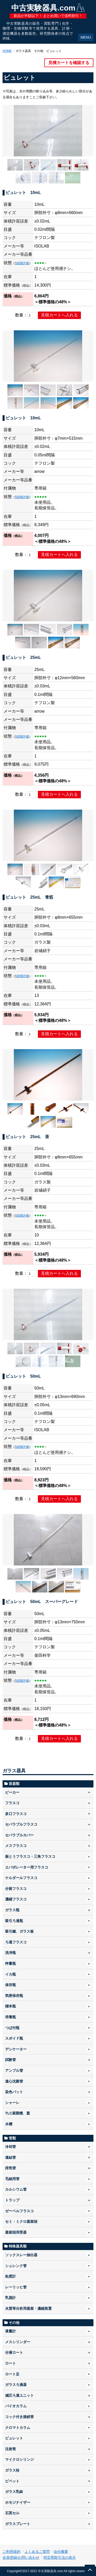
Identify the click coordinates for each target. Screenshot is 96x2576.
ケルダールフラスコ (21, 1878)
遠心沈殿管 (14, 2081)
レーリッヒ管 (16, 2287)
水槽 (8, 2124)
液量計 (10, 2331)
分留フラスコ (16, 1889)
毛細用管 (12, 2179)
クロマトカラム (17, 2427)
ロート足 (12, 2374)
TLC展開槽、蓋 (17, 2113)
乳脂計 (10, 2298)
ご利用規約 (11, 2552)
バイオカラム (16, 2406)
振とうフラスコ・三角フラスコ (30, 1856)
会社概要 (61, 2552)
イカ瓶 (10, 1974)
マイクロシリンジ (19, 2459)
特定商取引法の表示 (60, 2557)
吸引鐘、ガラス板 (19, 1931)
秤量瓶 (10, 1963)
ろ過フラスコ (16, 1942)
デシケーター (16, 2049)
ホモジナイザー (17, 2502)
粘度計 (10, 2276)
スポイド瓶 (14, 2038)
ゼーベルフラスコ (19, 2211)
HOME (7, 51)
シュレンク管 (16, 2266)
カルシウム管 (16, 2189)
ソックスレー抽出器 (21, 2255)
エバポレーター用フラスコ (26, 1867)
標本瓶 (10, 2006)
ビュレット (14, 2438)
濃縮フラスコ (16, 1899)
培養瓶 (10, 2017)
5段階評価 (22, 263)
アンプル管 (14, 2070)
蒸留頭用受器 (16, 2232)
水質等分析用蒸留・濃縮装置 (28, 2308)
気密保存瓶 (14, 1996)
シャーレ (12, 2103)
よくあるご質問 (37, 2552)
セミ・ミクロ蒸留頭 (21, 2221)
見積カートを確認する (68, 62)
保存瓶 (10, 1985)
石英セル (12, 2513)
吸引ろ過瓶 (14, 1921)
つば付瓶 (12, 2028)
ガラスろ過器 (16, 2385)
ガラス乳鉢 (14, 2492)
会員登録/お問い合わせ (21, 2557)
